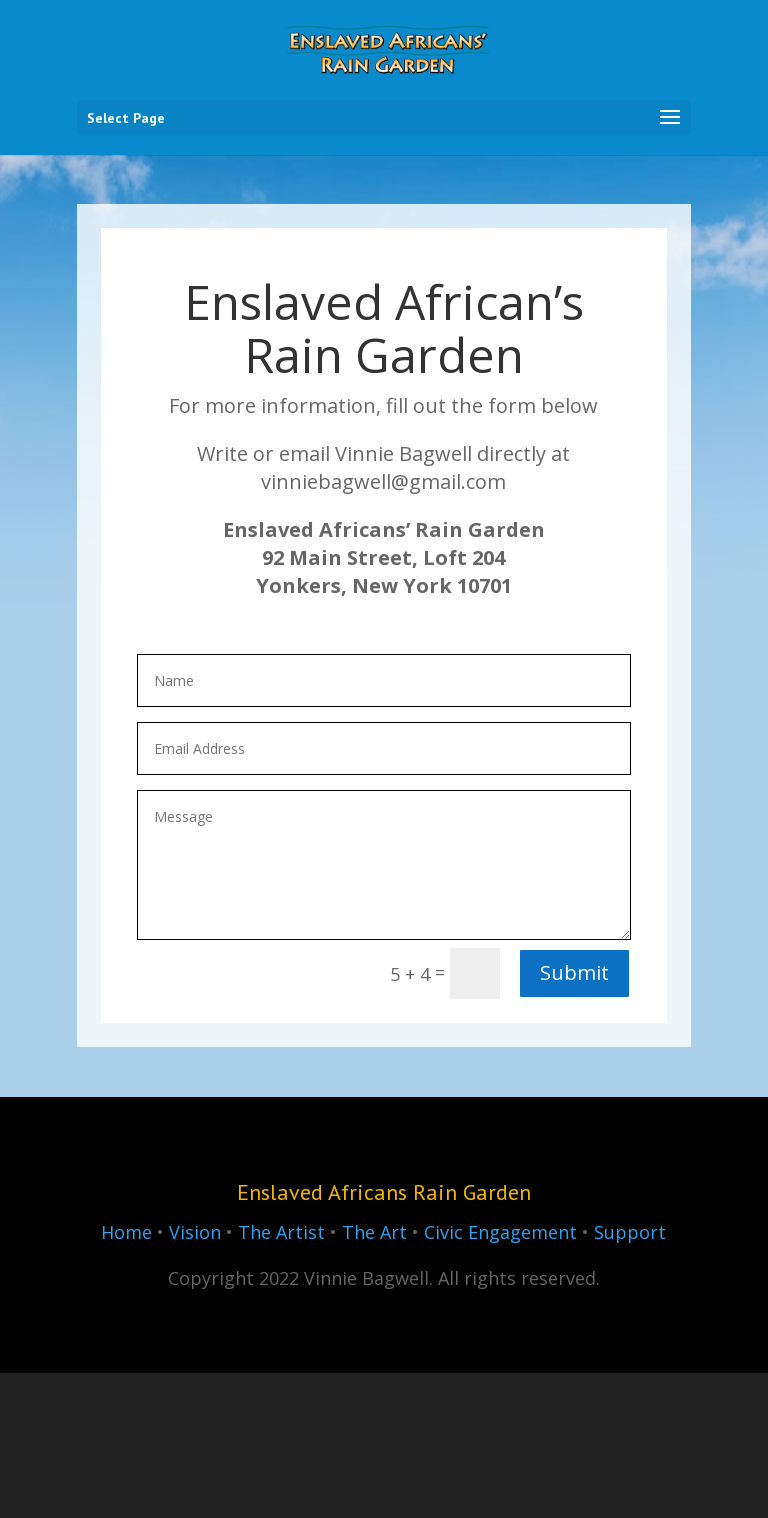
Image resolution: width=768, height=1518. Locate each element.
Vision (195, 1232)
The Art (374, 1232)
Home (126, 1232)
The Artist (281, 1232)
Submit (574, 972)
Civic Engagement (500, 1232)
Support (630, 1232)
